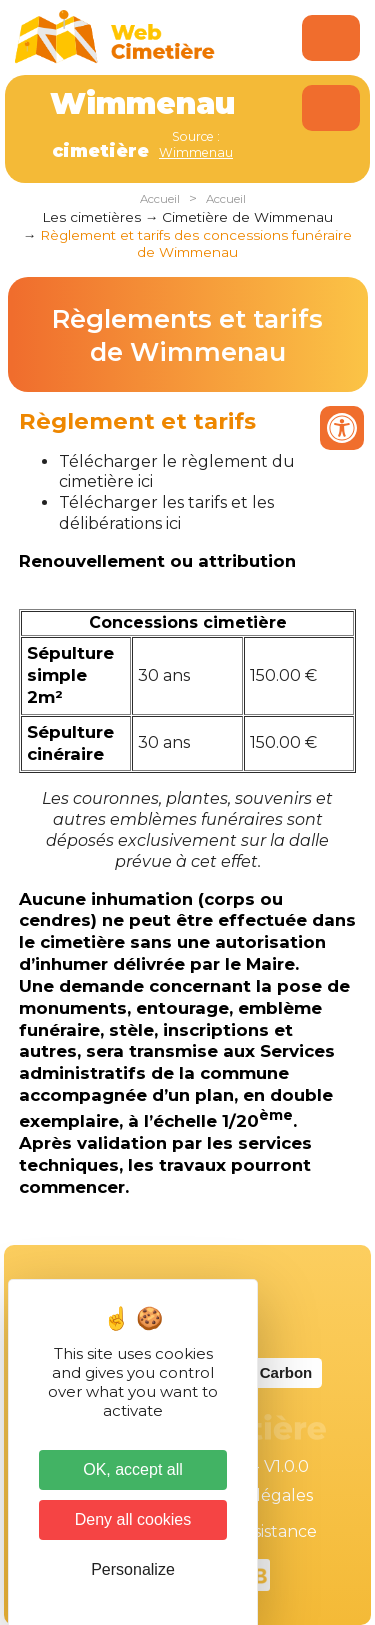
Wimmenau (196, 152)
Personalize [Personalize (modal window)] (133, 1569)
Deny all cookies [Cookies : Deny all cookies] (133, 1519)
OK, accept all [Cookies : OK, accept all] (133, 1469)
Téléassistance (260, 1531)
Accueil (160, 199)
